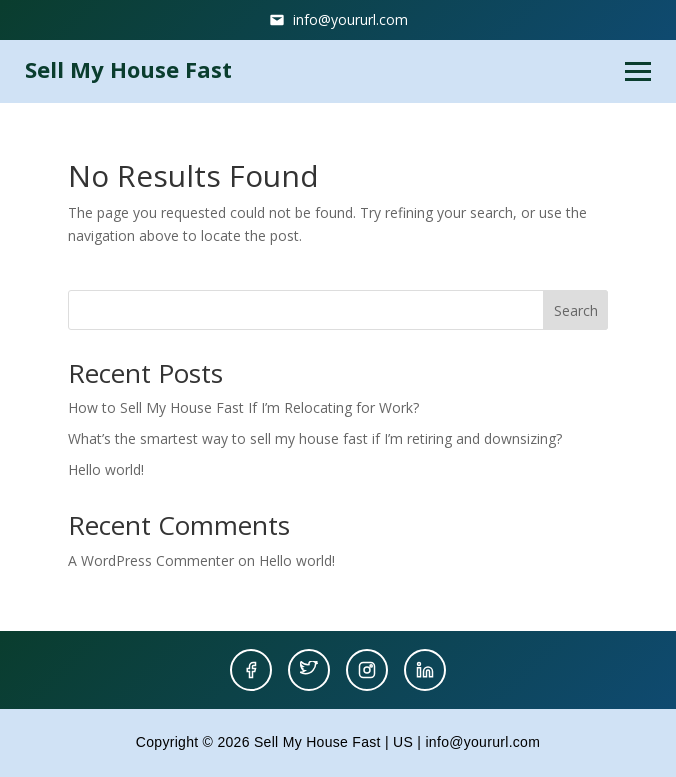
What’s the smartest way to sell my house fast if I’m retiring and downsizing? (315, 438)
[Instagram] (367, 670)
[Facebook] (251, 670)
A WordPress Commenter (151, 560)
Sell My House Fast (128, 69)
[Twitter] (309, 670)
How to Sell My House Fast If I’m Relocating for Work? (243, 407)
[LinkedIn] (425, 670)
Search (576, 310)
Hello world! (106, 469)
